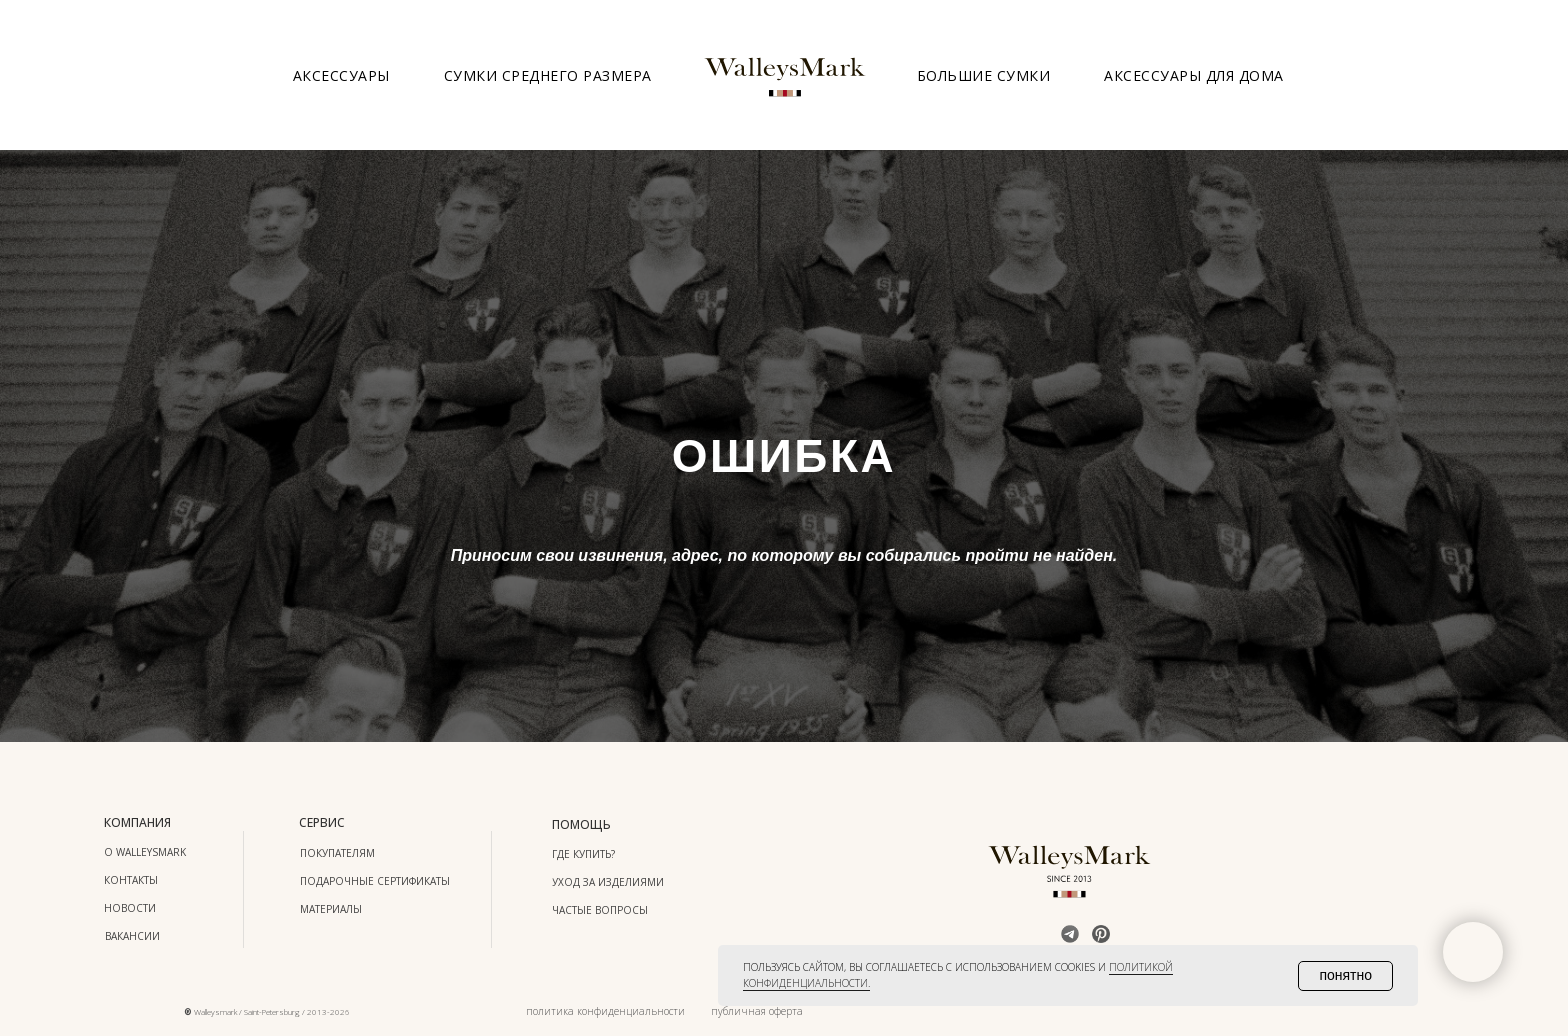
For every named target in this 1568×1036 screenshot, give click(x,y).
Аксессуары (341, 75)
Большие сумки (984, 75)
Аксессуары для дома (1194, 75)
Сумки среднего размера (548, 75)
